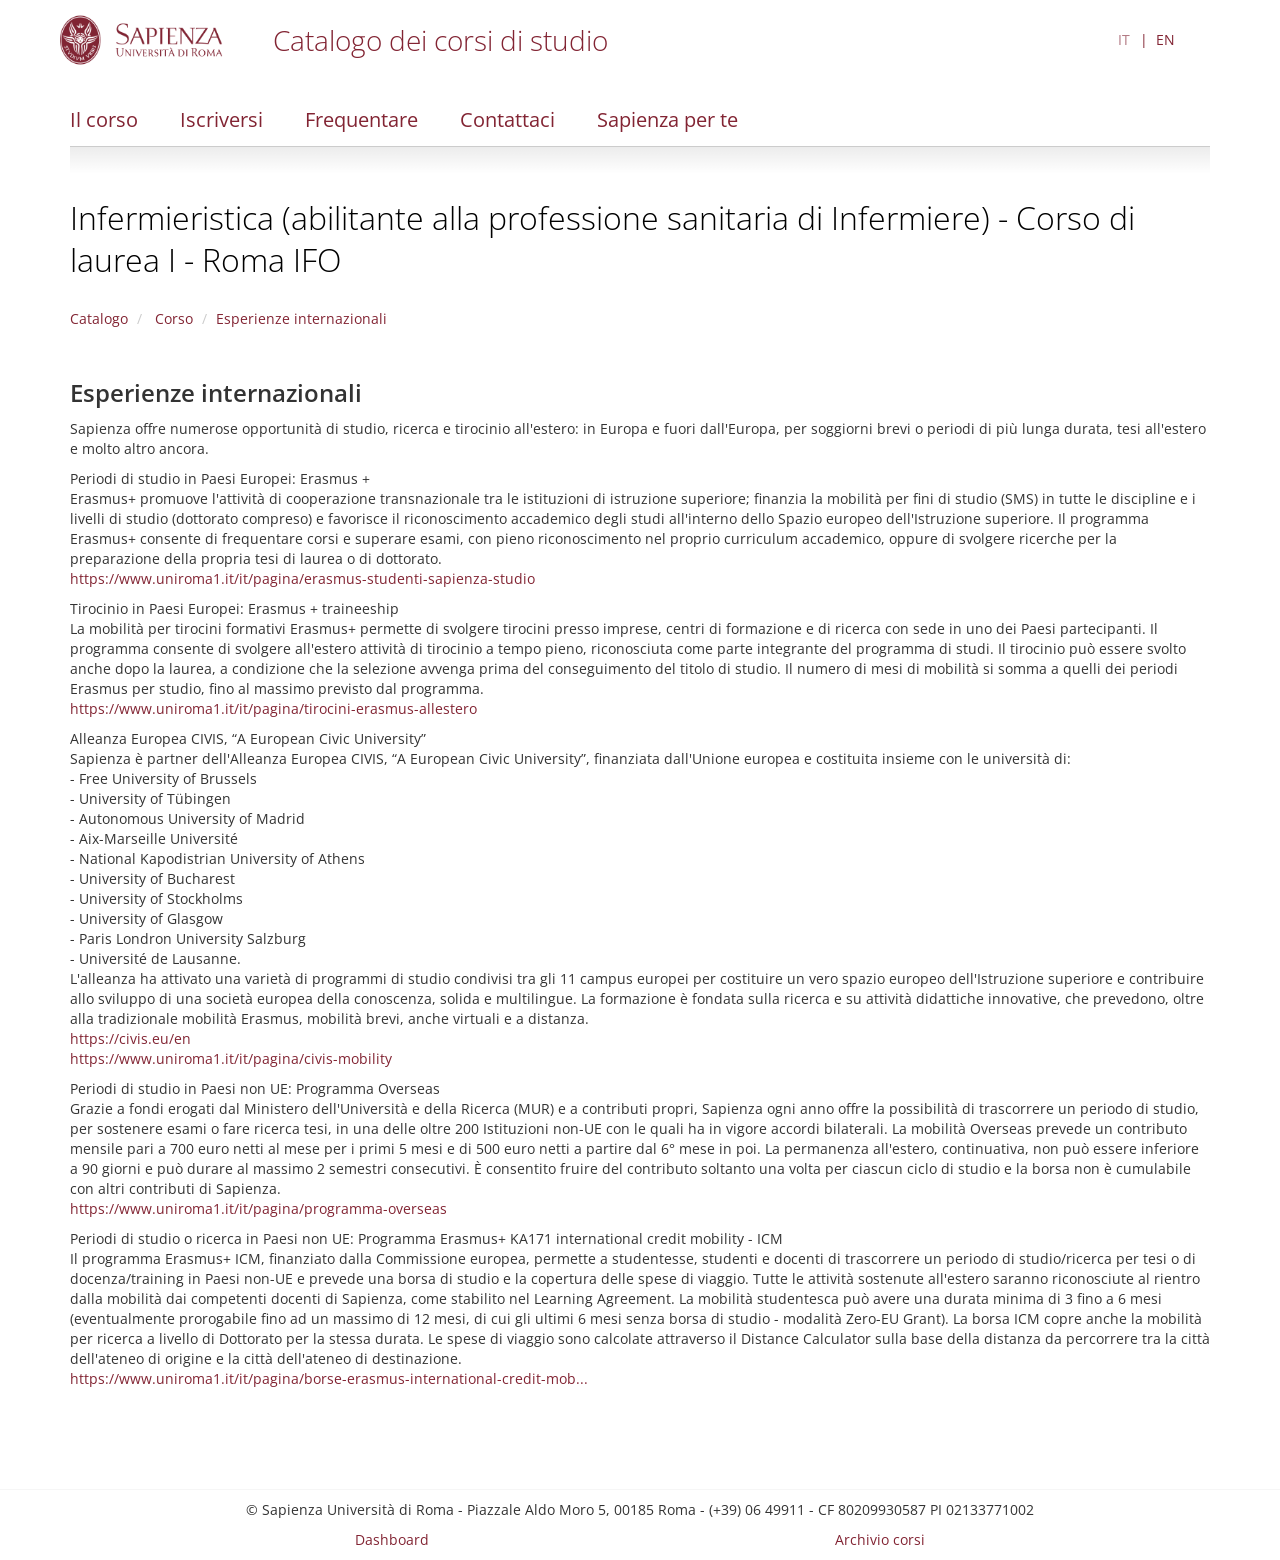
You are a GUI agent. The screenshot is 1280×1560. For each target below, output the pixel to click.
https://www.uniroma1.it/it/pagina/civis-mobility (231, 1058)
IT (1124, 39)
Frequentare (361, 119)
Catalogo (99, 318)
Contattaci (507, 119)
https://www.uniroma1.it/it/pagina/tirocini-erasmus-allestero (273, 708)
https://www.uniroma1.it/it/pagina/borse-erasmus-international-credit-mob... (329, 1378)
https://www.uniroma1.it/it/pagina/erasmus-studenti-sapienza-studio (302, 578)
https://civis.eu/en (130, 1038)
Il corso (104, 119)
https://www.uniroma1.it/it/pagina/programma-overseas (258, 1208)
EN (1165, 39)
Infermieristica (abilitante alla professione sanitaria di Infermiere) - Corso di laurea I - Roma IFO (602, 238)
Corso (172, 318)
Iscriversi (221, 119)
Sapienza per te (667, 119)
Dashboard (392, 1539)
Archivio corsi (880, 1539)
